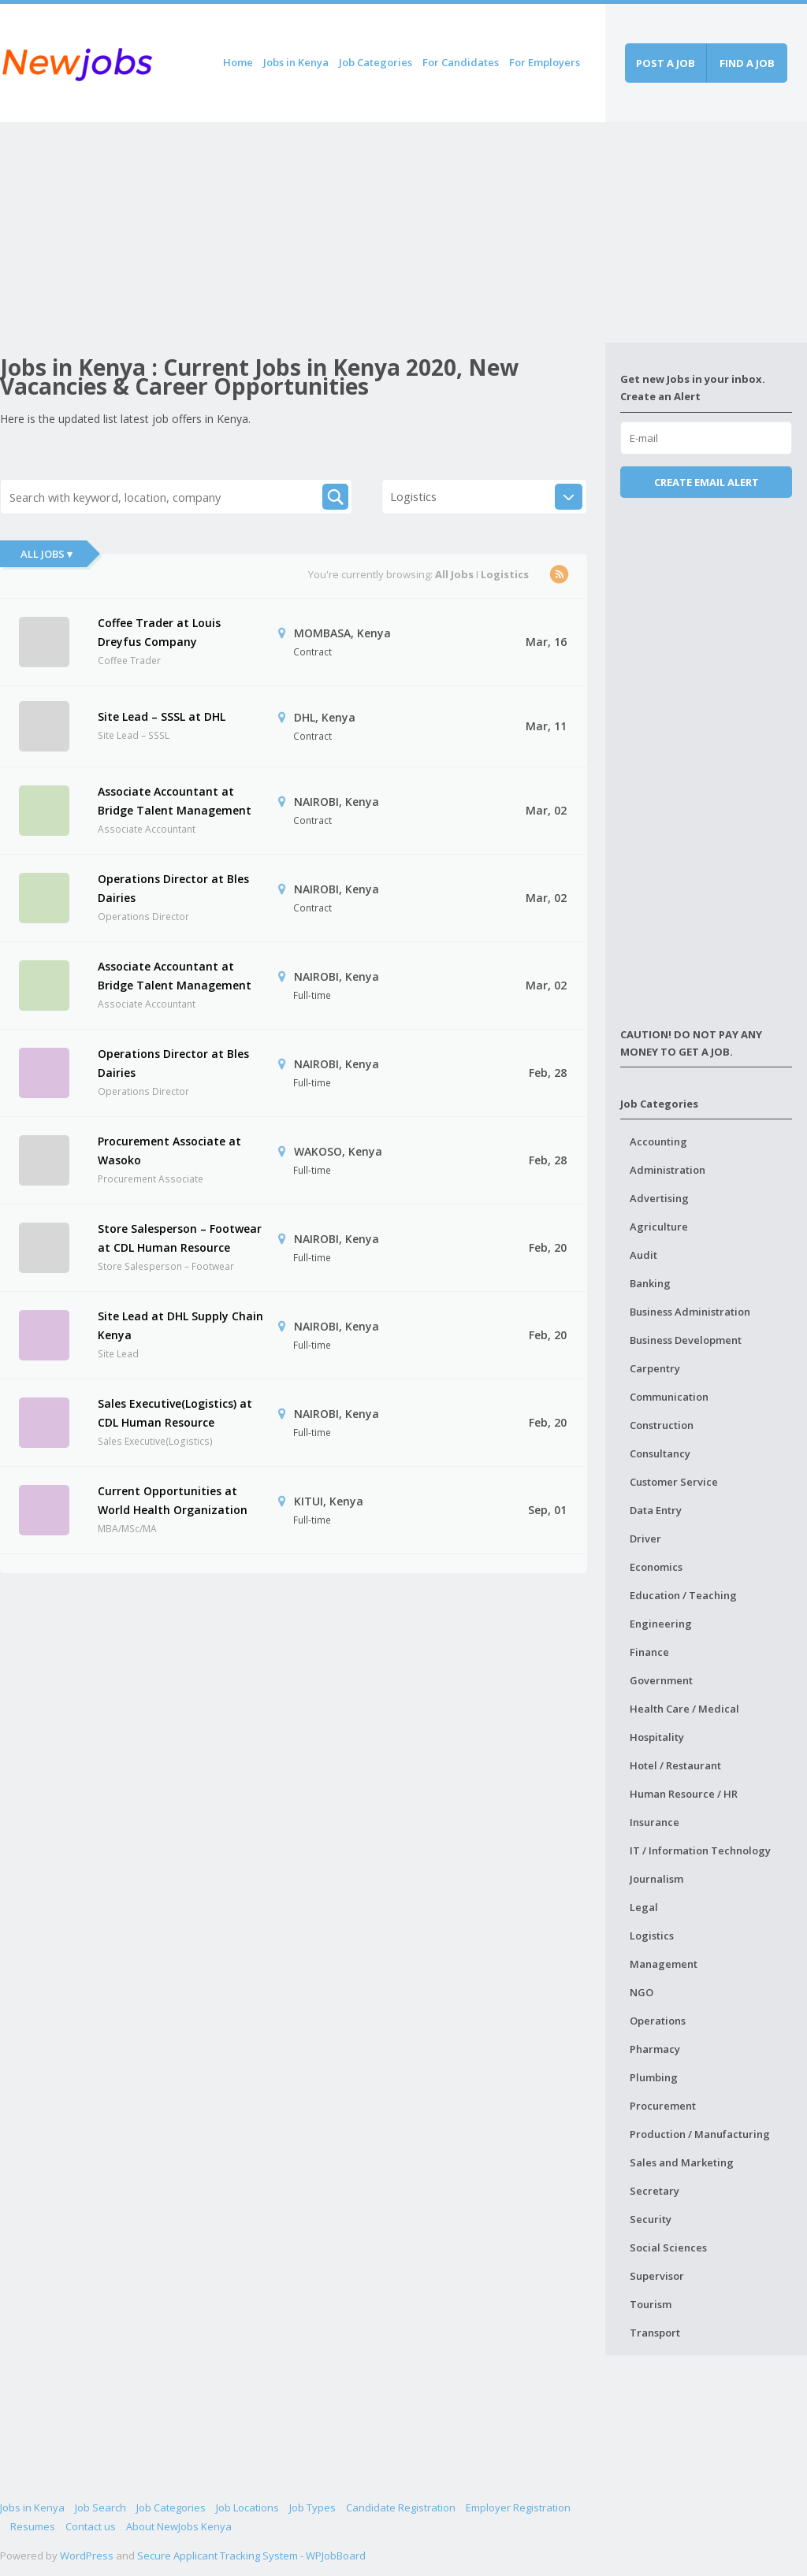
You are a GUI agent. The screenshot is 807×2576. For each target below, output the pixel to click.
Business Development (686, 1340)
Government (661, 1680)
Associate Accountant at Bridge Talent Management (174, 801)
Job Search (100, 2507)
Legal (644, 1907)
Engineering (661, 1623)
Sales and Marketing (682, 2162)
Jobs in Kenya (296, 62)
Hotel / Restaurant (675, 1765)
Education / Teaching (683, 1595)
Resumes (32, 2526)
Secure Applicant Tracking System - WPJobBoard (251, 2555)
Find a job (747, 63)
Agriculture (659, 1226)
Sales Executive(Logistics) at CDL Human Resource (175, 1413)
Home (238, 62)
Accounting (658, 1141)
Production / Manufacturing (700, 2134)
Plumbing (654, 2077)
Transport (655, 2332)
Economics (656, 1567)
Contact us (90, 2526)
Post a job (665, 63)
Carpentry (655, 1368)
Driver (645, 1538)
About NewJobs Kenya (179, 2526)
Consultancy (660, 1453)
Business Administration (690, 1312)
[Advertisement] (302, 232)
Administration (667, 1170)
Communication (669, 1397)
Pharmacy (655, 2049)
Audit (643, 1255)
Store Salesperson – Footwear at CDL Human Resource (180, 1238)
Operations (658, 2021)
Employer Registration (518, 2507)
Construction (662, 1425)
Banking (650, 1283)
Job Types (312, 2507)
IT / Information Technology (700, 1850)
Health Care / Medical (684, 1709)
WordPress (86, 2555)
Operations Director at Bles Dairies (173, 888)
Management (663, 1964)
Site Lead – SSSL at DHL (161, 716)
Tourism (650, 2304)
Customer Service (674, 1482)
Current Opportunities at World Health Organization (172, 1500)
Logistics (652, 1935)
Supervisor (657, 2276)
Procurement (663, 2106)
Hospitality (657, 1737)
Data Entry (656, 1510)
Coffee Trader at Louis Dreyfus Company (159, 632)
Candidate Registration (401, 2507)
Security (650, 2219)
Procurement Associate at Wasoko (169, 1150)
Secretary (654, 2191)
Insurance (654, 1822)
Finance (649, 1652)
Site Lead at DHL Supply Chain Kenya (180, 1325)
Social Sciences (668, 2247)
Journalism (656, 1879)
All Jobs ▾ (46, 554)
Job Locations (247, 2507)
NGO (641, 1992)
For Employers (544, 62)
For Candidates (460, 62)
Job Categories (375, 62)
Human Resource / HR (684, 1794)
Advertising (659, 1198)
